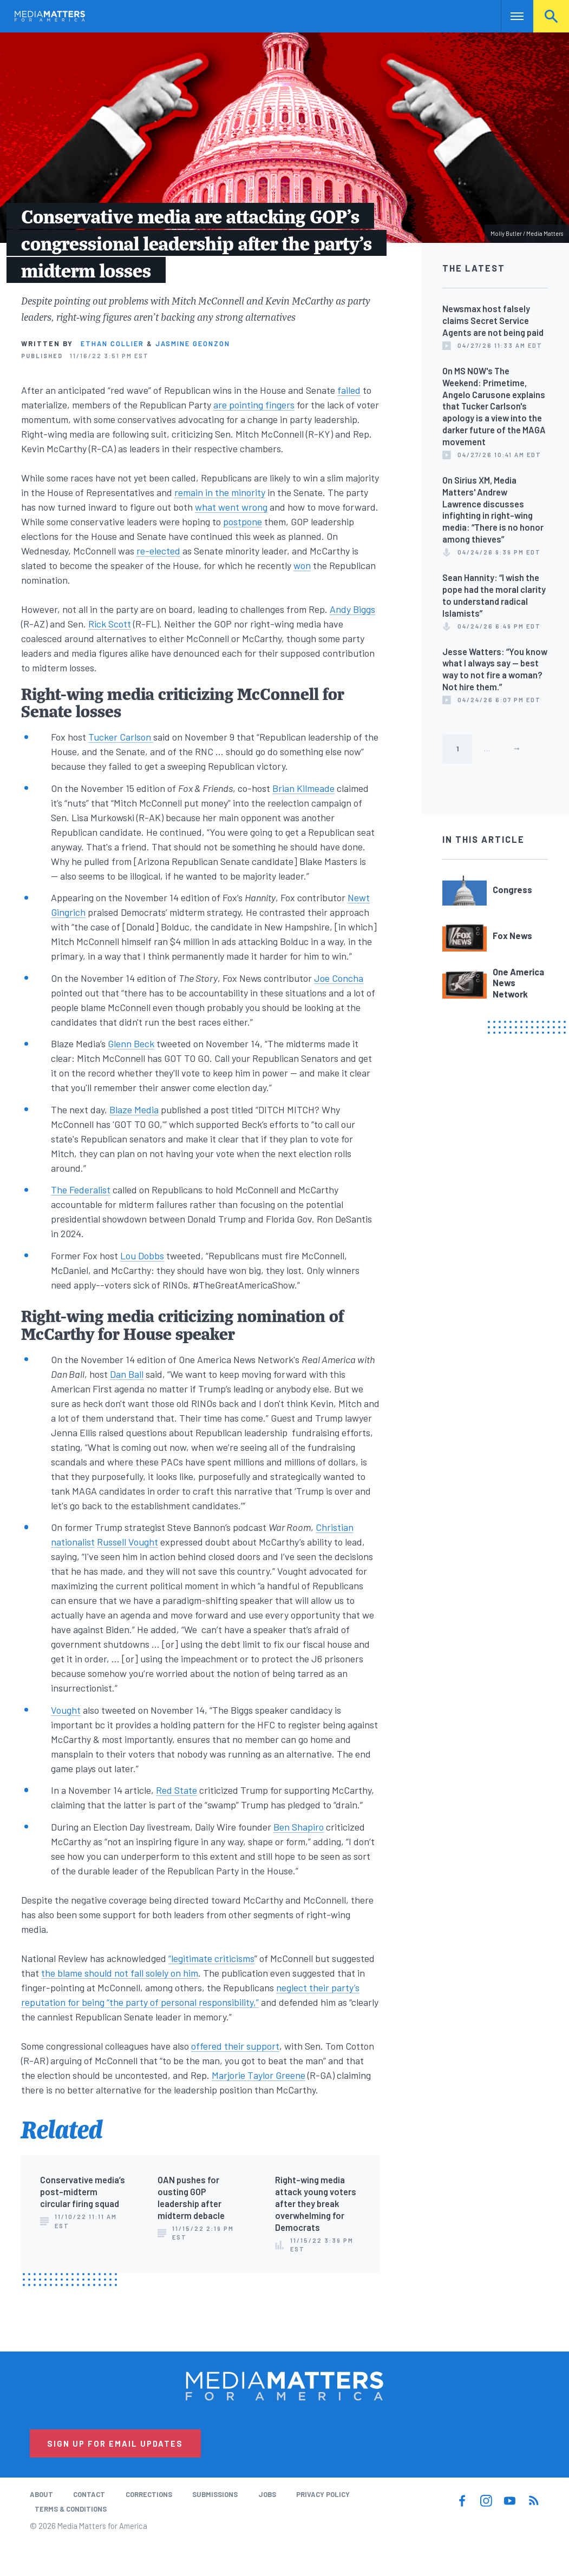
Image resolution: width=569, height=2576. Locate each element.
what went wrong (231, 507)
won (302, 565)
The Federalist (80, 1189)
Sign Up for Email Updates (115, 2443)
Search (551, 16)
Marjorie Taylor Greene (258, 2075)
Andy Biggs (352, 609)
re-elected (158, 551)
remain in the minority (219, 492)
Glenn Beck (131, 1043)
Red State (176, 1790)
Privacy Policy (323, 2494)
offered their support (235, 2046)
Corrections (149, 2494)
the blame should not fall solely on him (119, 1973)
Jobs (267, 2494)
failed (349, 390)
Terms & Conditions (71, 2509)
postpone (242, 521)
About (41, 2494)
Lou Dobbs (142, 1255)
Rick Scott (109, 624)
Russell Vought (127, 1542)
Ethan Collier (112, 343)
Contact (89, 2494)
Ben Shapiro (298, 1827)
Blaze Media (134, 1109)
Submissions (215, 2494)
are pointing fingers (254, 405)
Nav (510, 16)
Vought (66, 1710)
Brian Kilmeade (303, 788)
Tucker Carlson (120, 737)
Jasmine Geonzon (192, 343)
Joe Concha (338, 978)
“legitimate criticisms (211, 1958)
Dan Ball (126, 1374)
